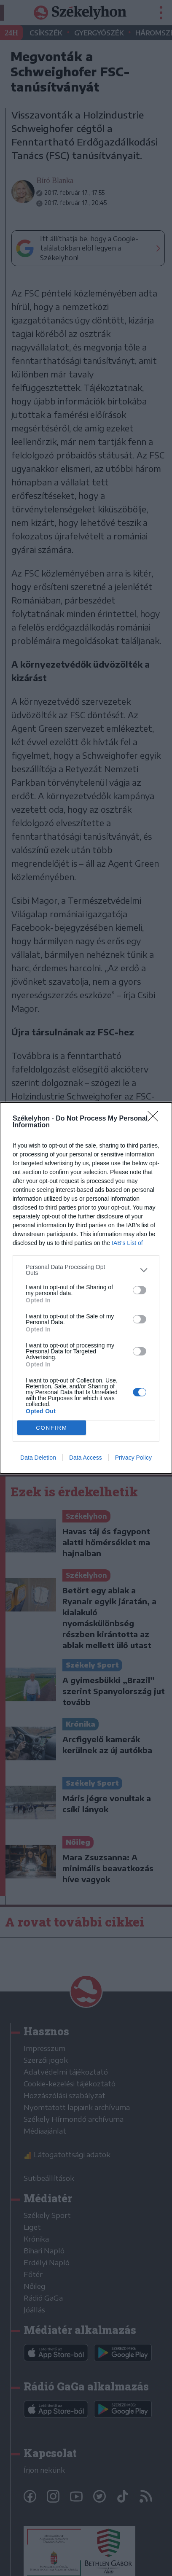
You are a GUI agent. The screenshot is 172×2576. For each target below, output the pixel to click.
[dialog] (86, 1288)
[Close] (156, 1119)
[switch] (139, 1290)
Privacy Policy (133, 1457)
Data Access (85, 1457)
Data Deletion (38, 1457)
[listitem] (86, 1270)
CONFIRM (51, 1428)
